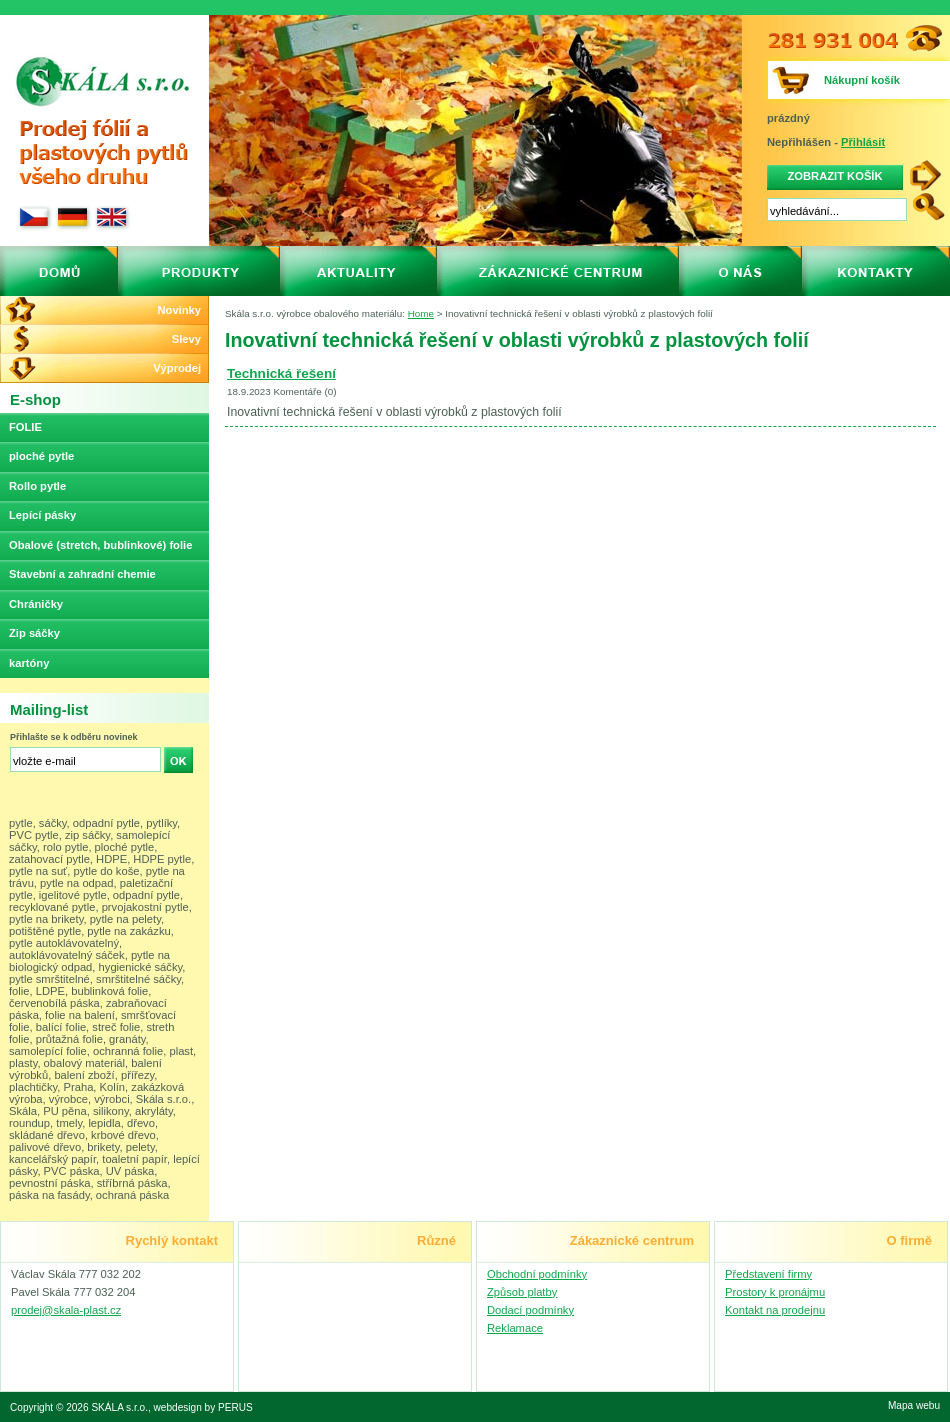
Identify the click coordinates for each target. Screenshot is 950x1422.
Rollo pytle (37, 486)
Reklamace (515, 1328)
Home (421, 313)
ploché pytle (41, 456)
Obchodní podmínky (537, 1274)
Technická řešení (281, 373)
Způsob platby (522, 1292)
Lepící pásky (42, 515)
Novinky (179, 310)
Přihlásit (863, 142)
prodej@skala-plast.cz (66, 1310)
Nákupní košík (862, 80)
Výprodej (177, 368)
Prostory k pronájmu (775, 1292)
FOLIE (25, 427)
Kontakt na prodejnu (775, 1310)
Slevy (186, 339)
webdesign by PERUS (203, 1407)
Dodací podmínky (530, 1310)
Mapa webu (914, 1405)
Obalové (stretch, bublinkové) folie (100, 545)
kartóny (29, 663)
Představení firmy (768, 1274)
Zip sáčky (34, 633)
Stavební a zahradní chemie (82, 574)
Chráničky (36, 604)
